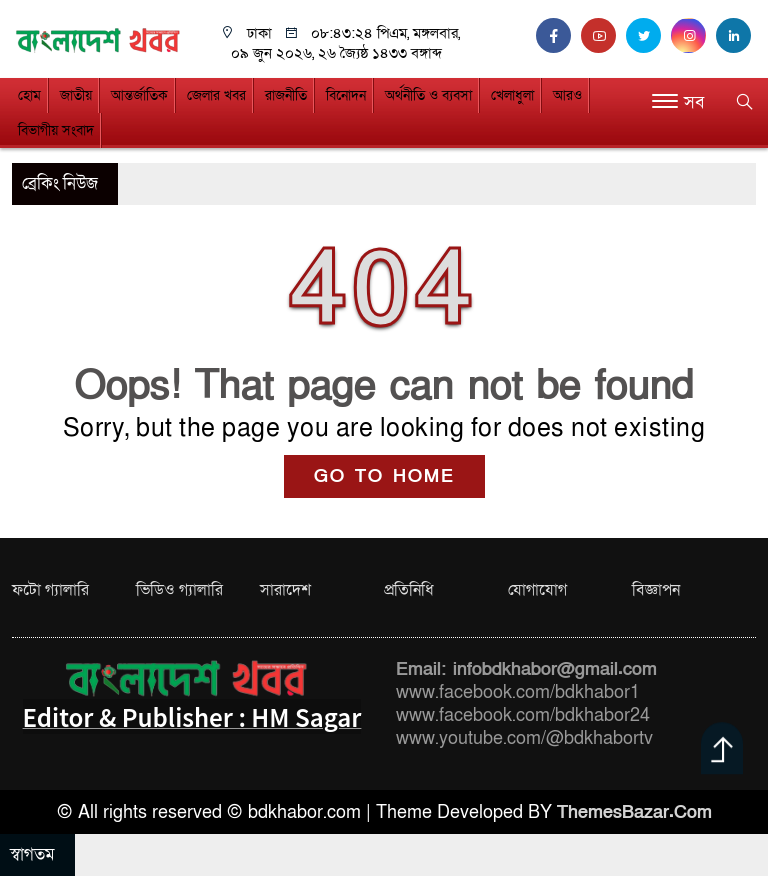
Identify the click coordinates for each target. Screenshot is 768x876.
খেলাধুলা (512, 95)
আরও (567, 95)
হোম (29, 95)
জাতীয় (76, 95)
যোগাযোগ (537, 590)
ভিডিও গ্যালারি (179, 590)
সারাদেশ (285, 590)
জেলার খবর (216, 95)
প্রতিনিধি (409, 590)
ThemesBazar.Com (634, 812)
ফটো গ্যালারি (50, 590)
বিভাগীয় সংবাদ (56, 130)
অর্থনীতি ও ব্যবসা (428, 95)
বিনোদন (346, 95)
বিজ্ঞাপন (656, 590)
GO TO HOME (384, 476)
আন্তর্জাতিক (139, 95)
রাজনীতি (286, 95)
